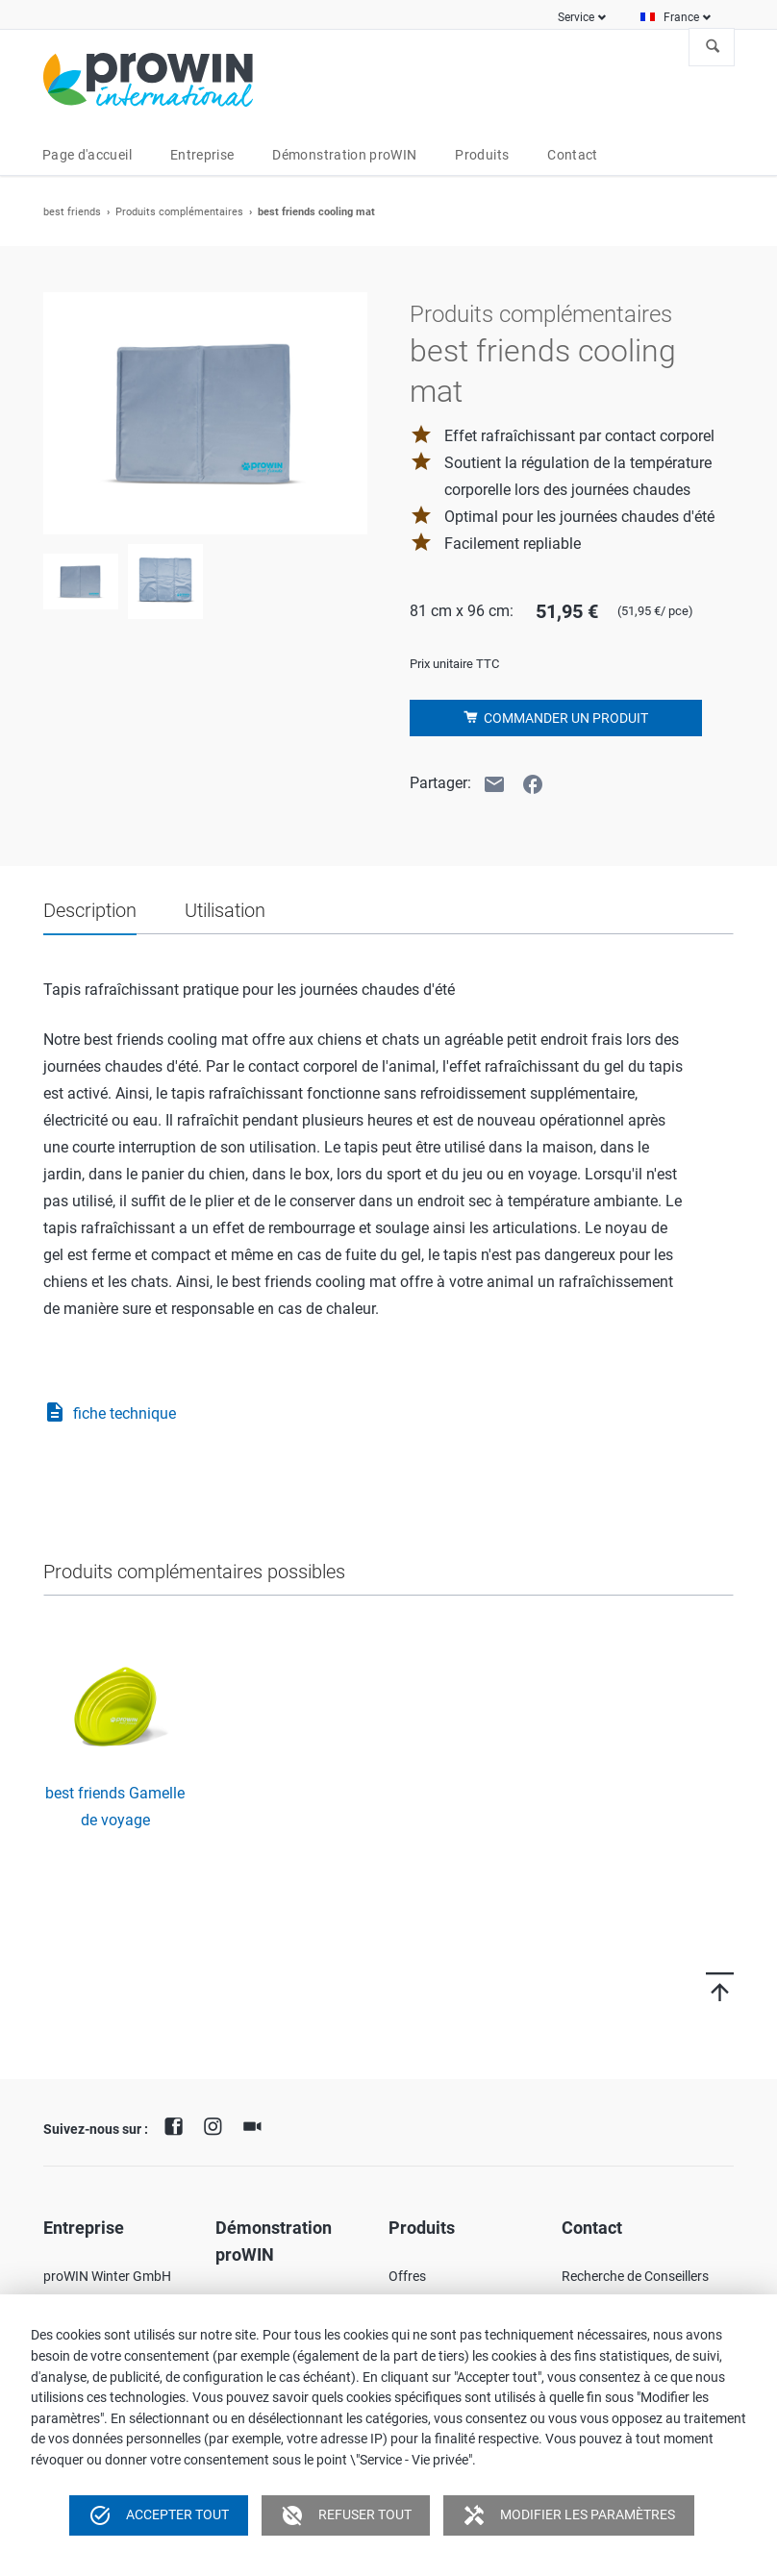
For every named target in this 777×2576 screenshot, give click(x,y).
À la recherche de (712, 47)
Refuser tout (346, 2515)
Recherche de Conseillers (635, 2276)
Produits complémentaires (179, 212)
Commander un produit (564, 718)
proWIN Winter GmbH (107, 2276)
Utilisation (225, 910)
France (681, 17)
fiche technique (109, 1413)
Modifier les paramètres (569, 2515)
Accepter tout (158, 2515)
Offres (407, 2276)
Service (576, 17)
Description (90, 910)
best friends (72, 212)
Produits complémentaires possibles (194, 1571)
